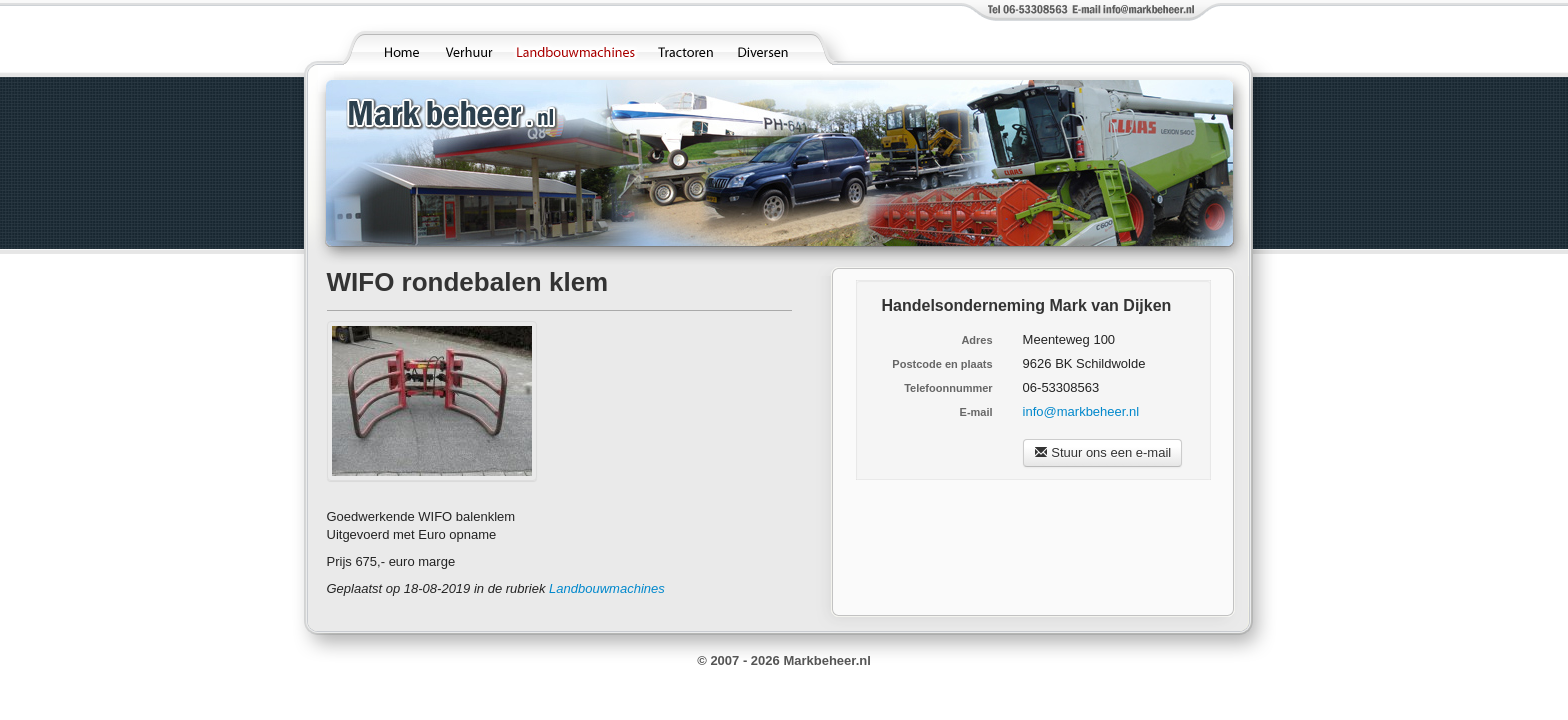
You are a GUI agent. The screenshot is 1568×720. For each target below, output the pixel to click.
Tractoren (687, 46)
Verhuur (469, 46)
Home (400, 46)
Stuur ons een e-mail (1103, 452)
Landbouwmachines (576, 46)
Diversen (768, 46)
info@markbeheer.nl (1081, 411)
